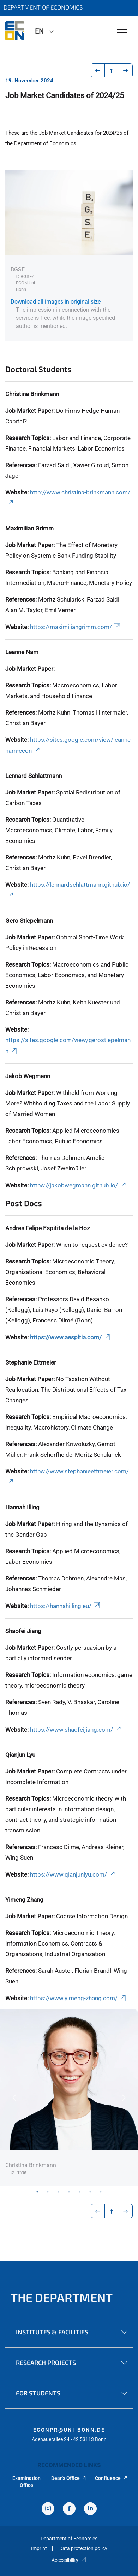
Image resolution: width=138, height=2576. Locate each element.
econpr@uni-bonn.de (69, 2430)
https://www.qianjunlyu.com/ (73, 1874)
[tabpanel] (69, 2097)
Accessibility (69, 2560)
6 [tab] (90, 2191)
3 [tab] (58, 2191)
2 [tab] (48, 2191)
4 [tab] (69, 2191)
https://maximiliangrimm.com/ (75, 626)
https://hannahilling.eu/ (65, 1605)
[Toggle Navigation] (122, 30)
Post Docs (23, 1203)
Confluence (111, 2478)
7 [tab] (100, 2191)
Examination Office (26, 2481)
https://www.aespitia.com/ (70, 1337)
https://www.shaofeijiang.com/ (76, 1729)
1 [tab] (37, 2191)
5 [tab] (79, 2191)
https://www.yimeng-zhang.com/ (78, 1998)
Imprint (39, 2548)
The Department (62, 2297)
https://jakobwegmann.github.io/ (78, 1185)
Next (123, 2097)
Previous (14, 2097)
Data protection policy (83, 2548)
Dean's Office (69, 2478)
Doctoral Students (38, 369)
